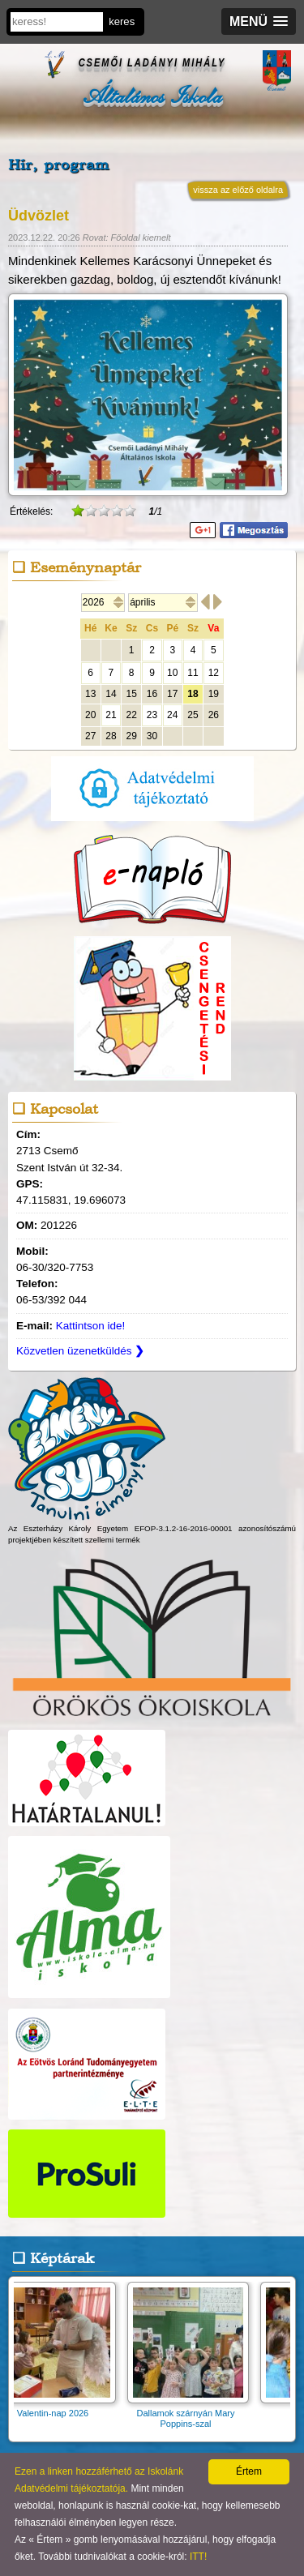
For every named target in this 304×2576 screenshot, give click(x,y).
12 (213, 672)
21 (110, 715)
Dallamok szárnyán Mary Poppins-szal (191, 2413)
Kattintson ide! (91, 1326)
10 (172, 672)
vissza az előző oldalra (238, 190)
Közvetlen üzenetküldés (80, 1351)
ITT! (198, 2556)
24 (172, 715)
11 (192, 672)
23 (152, 715)
